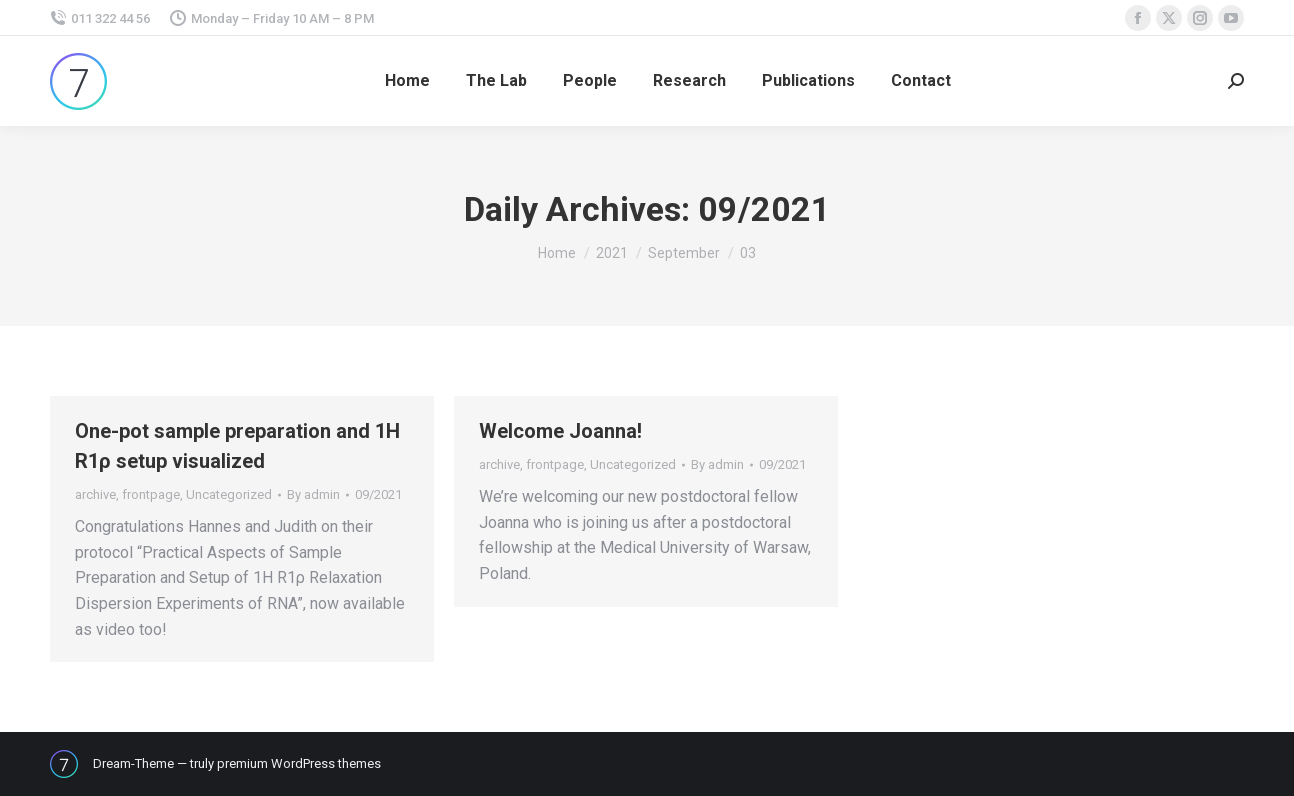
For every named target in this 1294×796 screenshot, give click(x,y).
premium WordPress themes (299, 763)
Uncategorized (229, 494)
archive (95, 494)
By (313, 494)
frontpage (151, 494)
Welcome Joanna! (560, 431)
